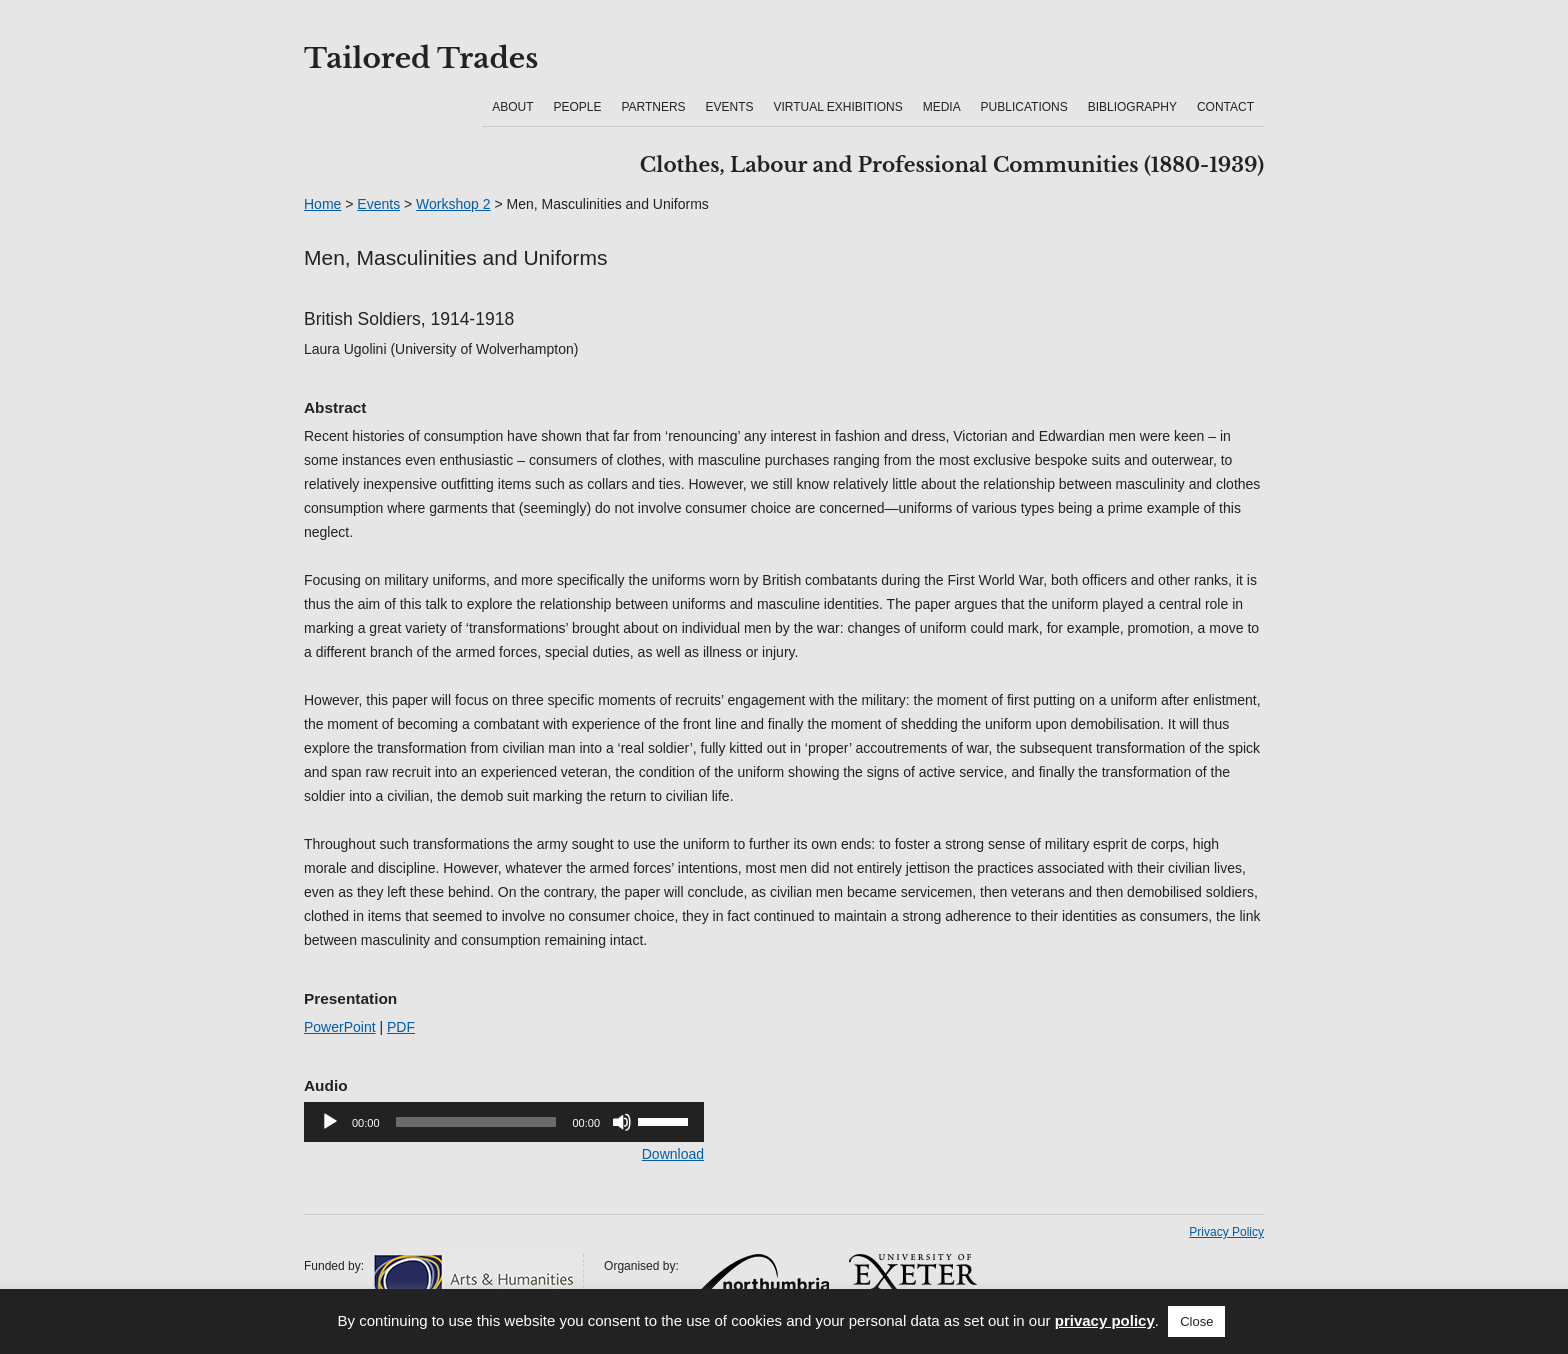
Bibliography (1132, 107)
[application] (504, 1122)
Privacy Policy (1226, 1232)
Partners (653, 107)
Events (730, 107)
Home (322, 204)
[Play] (330, 1122)
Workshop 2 (453, 204)
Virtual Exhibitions (837, 107)
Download (673, 1154)
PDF (401, 1027)
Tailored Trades (421, 59)
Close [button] (1196, 1321)
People (577, 107)
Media (942, 107)
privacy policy (1105, 1320)
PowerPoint (340, 1027)
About (512, 107)
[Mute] (622, 1122)
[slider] (476, 1122)
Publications (1024, 107)
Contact (1225, 107)
